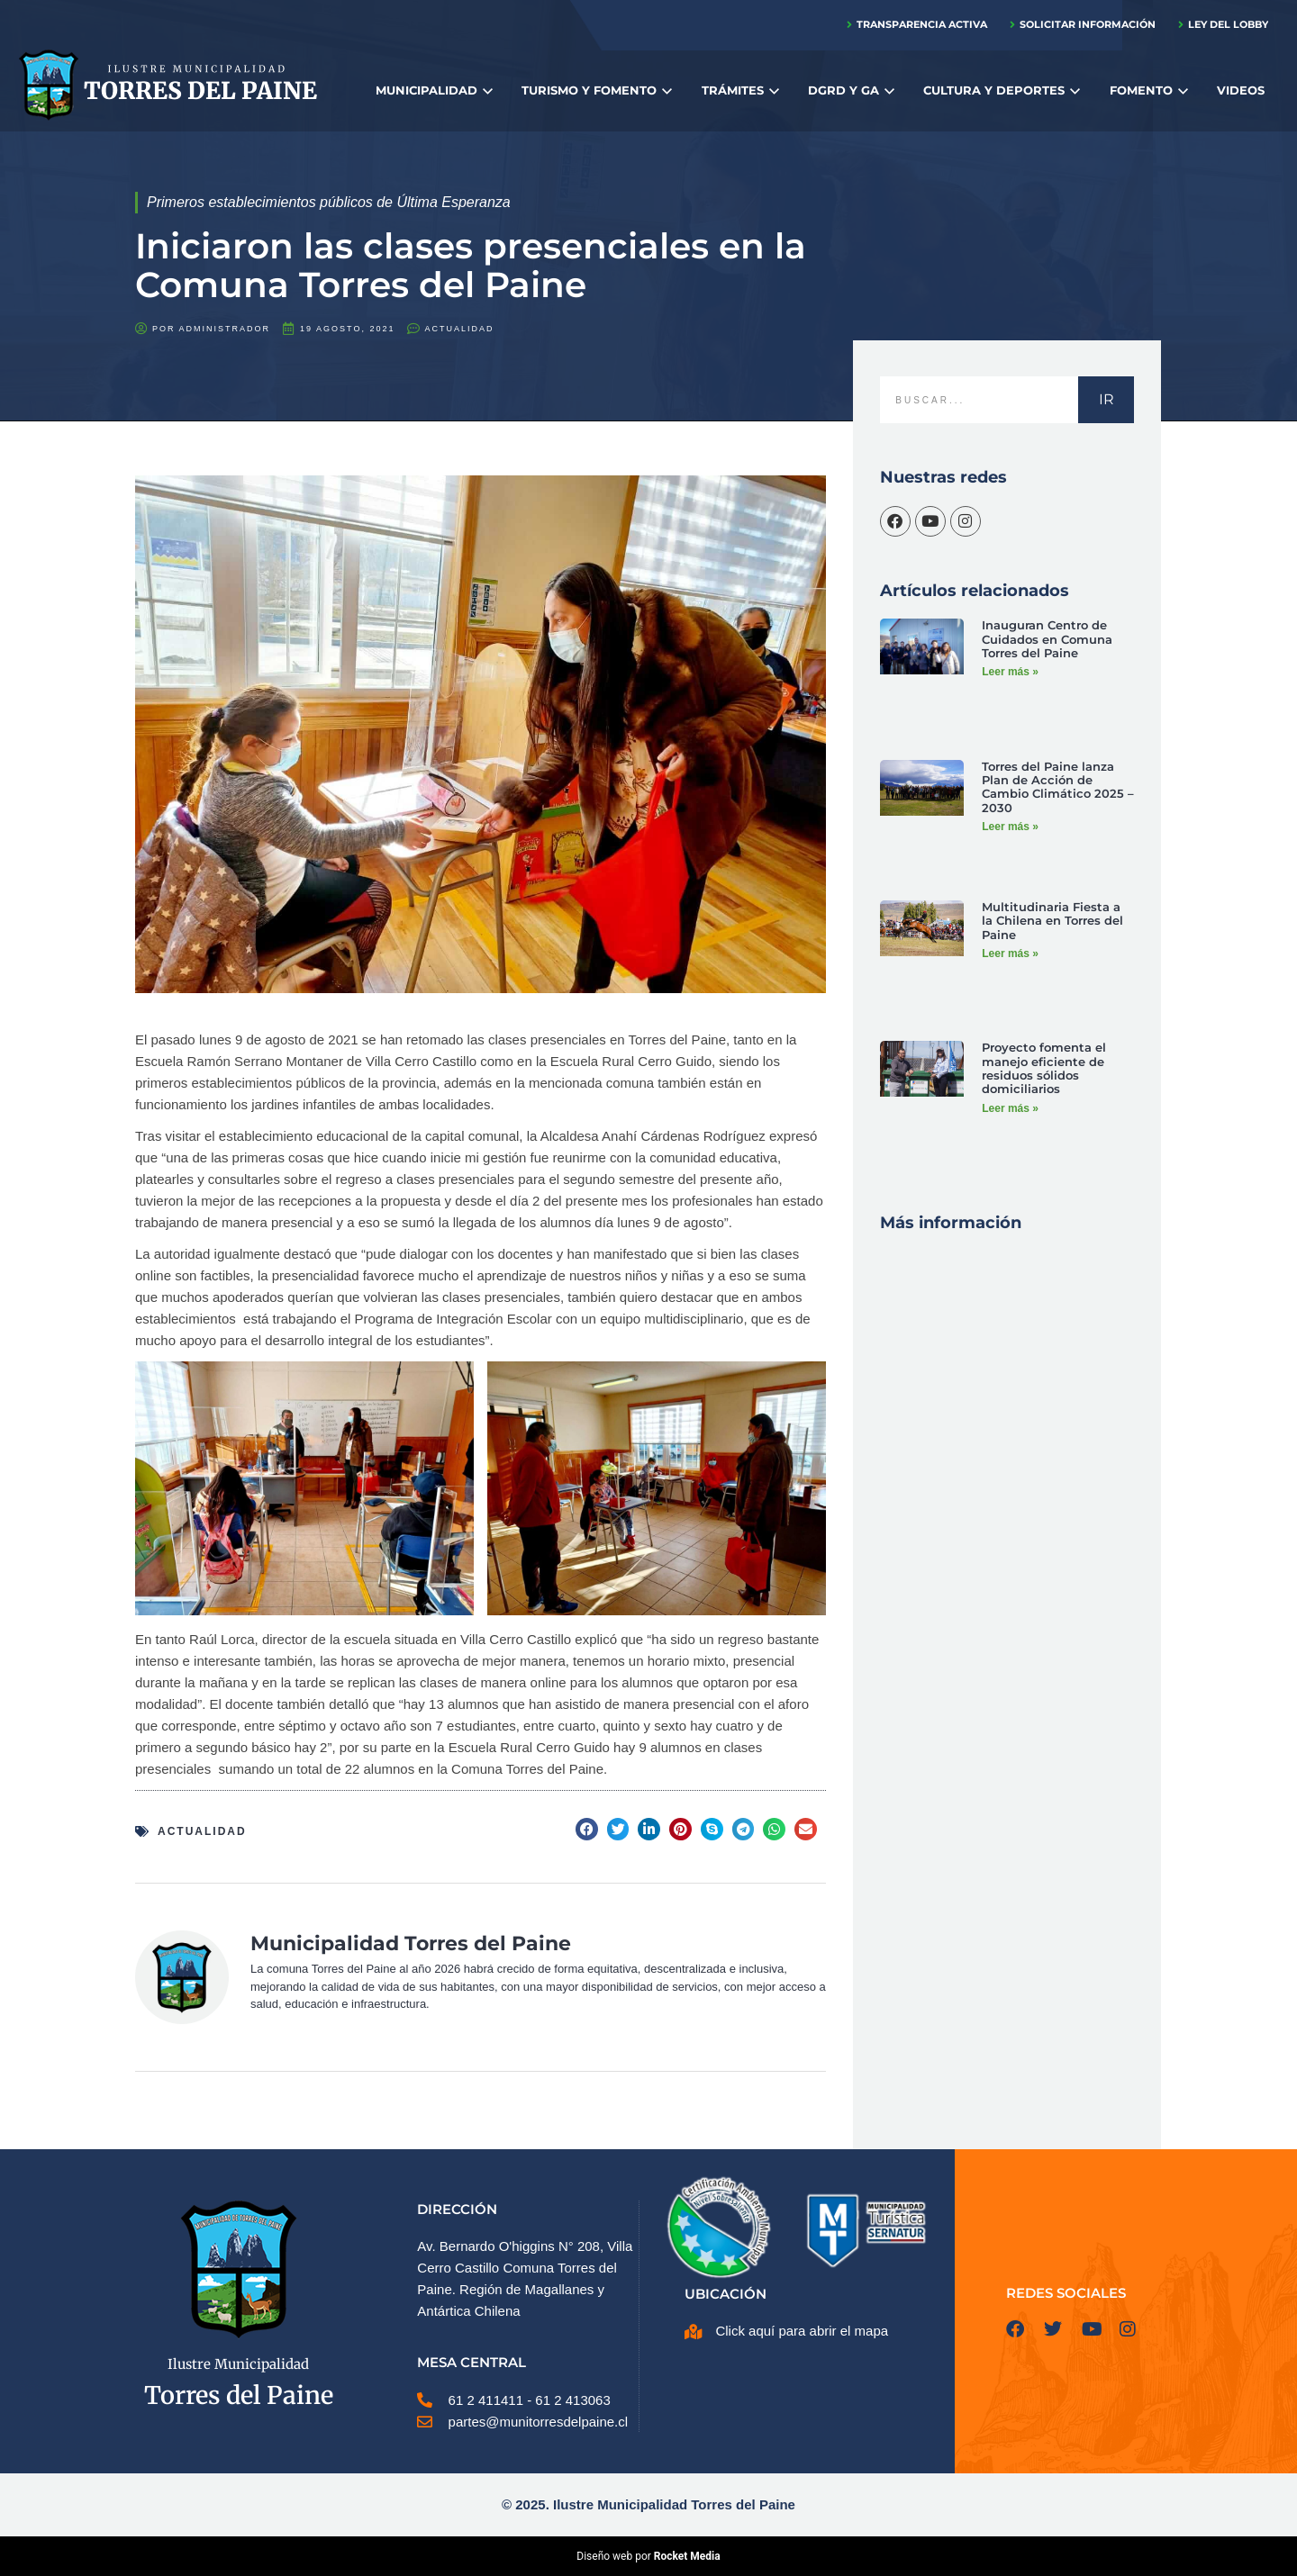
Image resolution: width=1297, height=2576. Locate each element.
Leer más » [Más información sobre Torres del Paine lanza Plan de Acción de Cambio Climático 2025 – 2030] (1010, 823)
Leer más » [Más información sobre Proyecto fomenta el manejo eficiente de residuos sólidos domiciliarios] (1010, 1104)
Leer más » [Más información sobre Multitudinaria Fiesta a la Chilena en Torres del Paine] (1010, 951)
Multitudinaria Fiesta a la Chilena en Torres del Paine (1052, 919)
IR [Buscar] (1106, 399)
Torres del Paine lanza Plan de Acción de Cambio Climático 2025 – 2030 (1058, 785)
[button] (587, 1829)
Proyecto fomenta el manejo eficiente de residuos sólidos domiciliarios (1044, 1066)
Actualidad (459, 328)
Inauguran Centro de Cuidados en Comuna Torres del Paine (1047, 638)
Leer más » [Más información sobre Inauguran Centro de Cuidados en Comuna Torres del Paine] (1010, 669)
